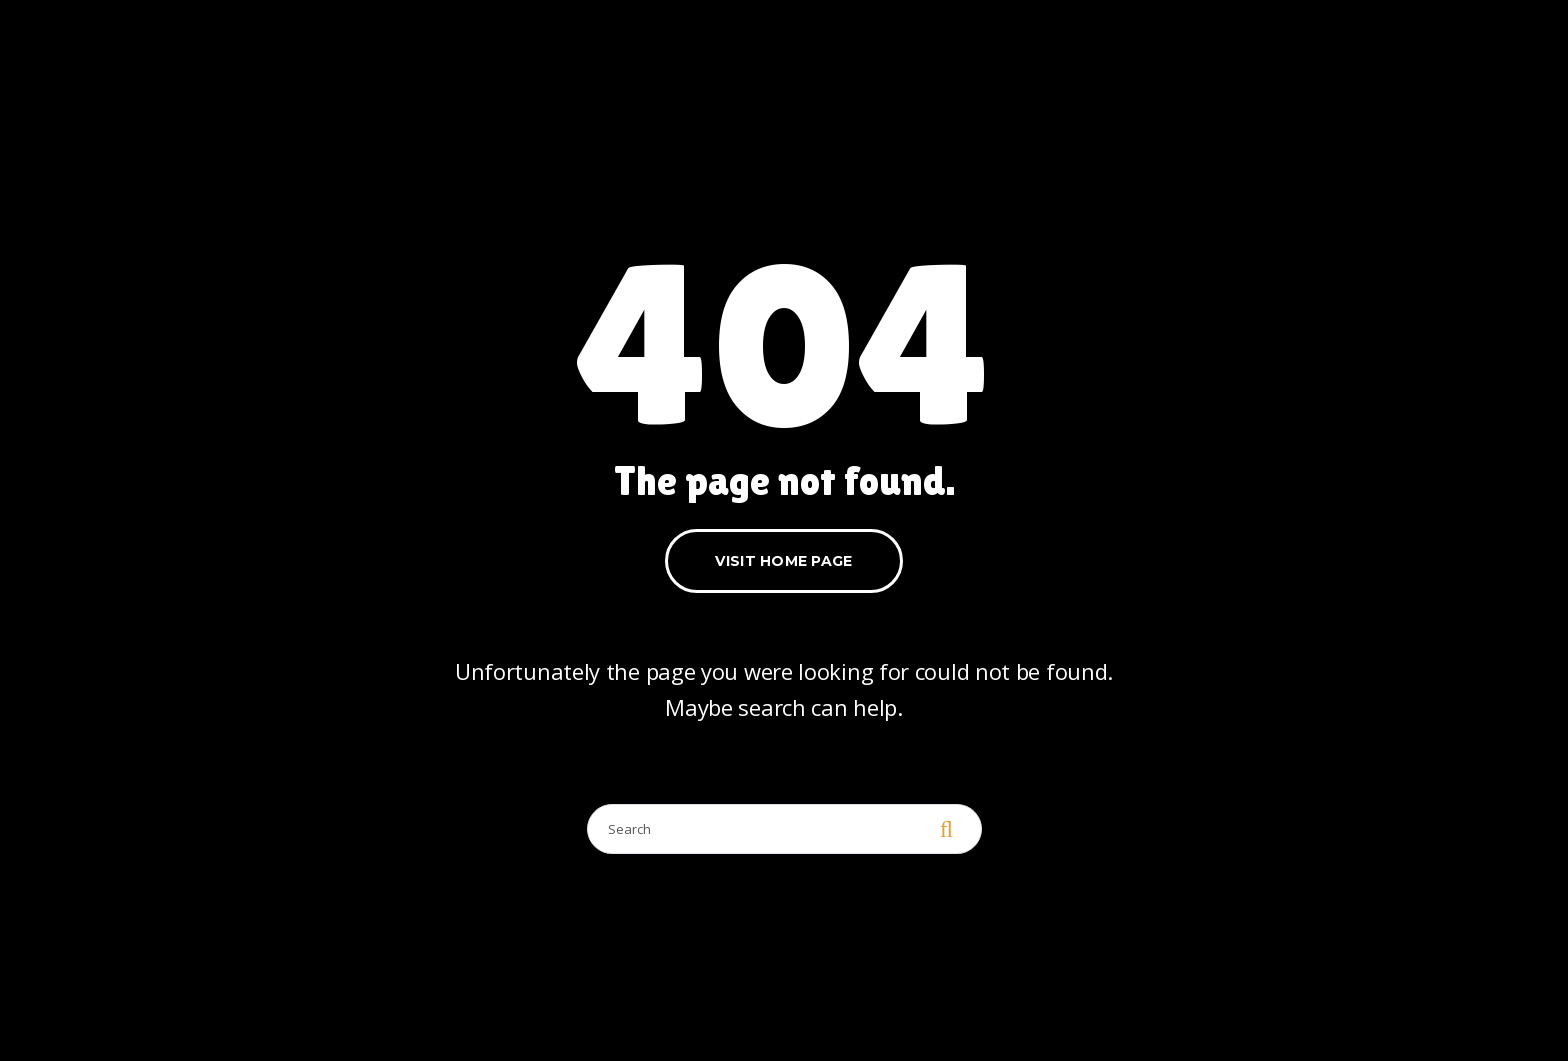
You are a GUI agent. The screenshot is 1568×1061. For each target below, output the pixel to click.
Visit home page (783, 561)
